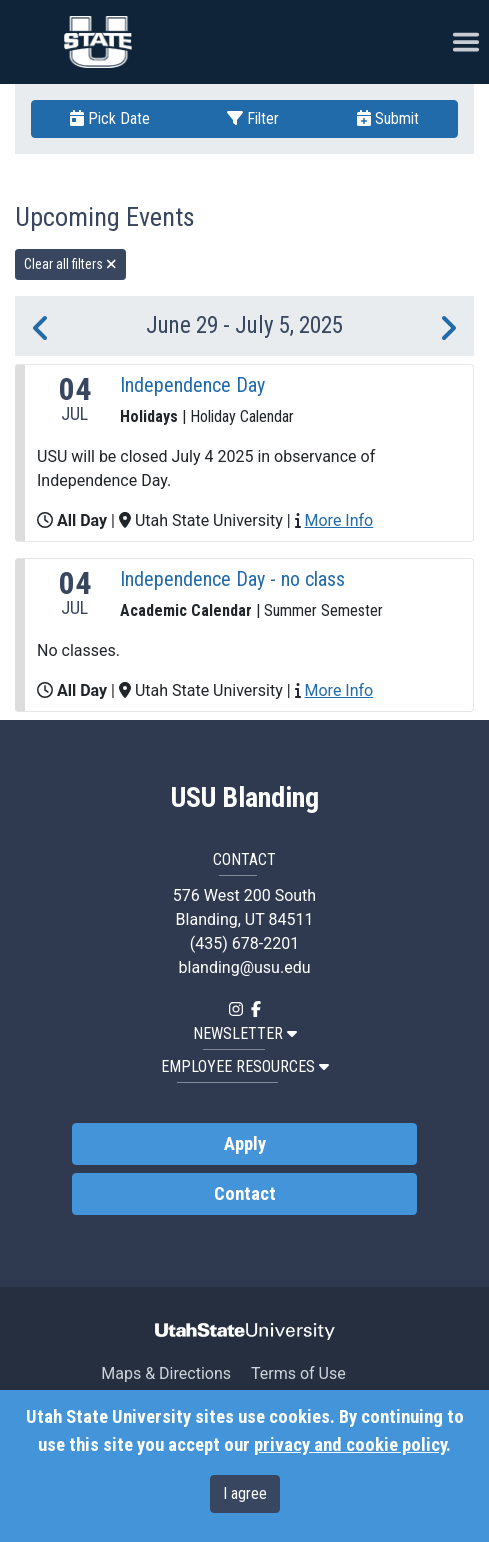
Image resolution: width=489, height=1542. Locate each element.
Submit (388, 118)
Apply (245, 1144)
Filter (253, 118)
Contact (245, 1194)
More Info (339, 520)
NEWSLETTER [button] (245, 1033)
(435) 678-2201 (244, 943)
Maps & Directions (166, 1373)
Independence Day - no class (232, 579)
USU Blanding (245, 798)
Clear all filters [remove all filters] (70, 264)
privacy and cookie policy (350, 1445)
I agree (245, 1493)
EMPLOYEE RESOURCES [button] (245, 1066)
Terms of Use (298, 1373)
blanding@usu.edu (245, 967)
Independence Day (192, 385)
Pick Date (110, 118)
